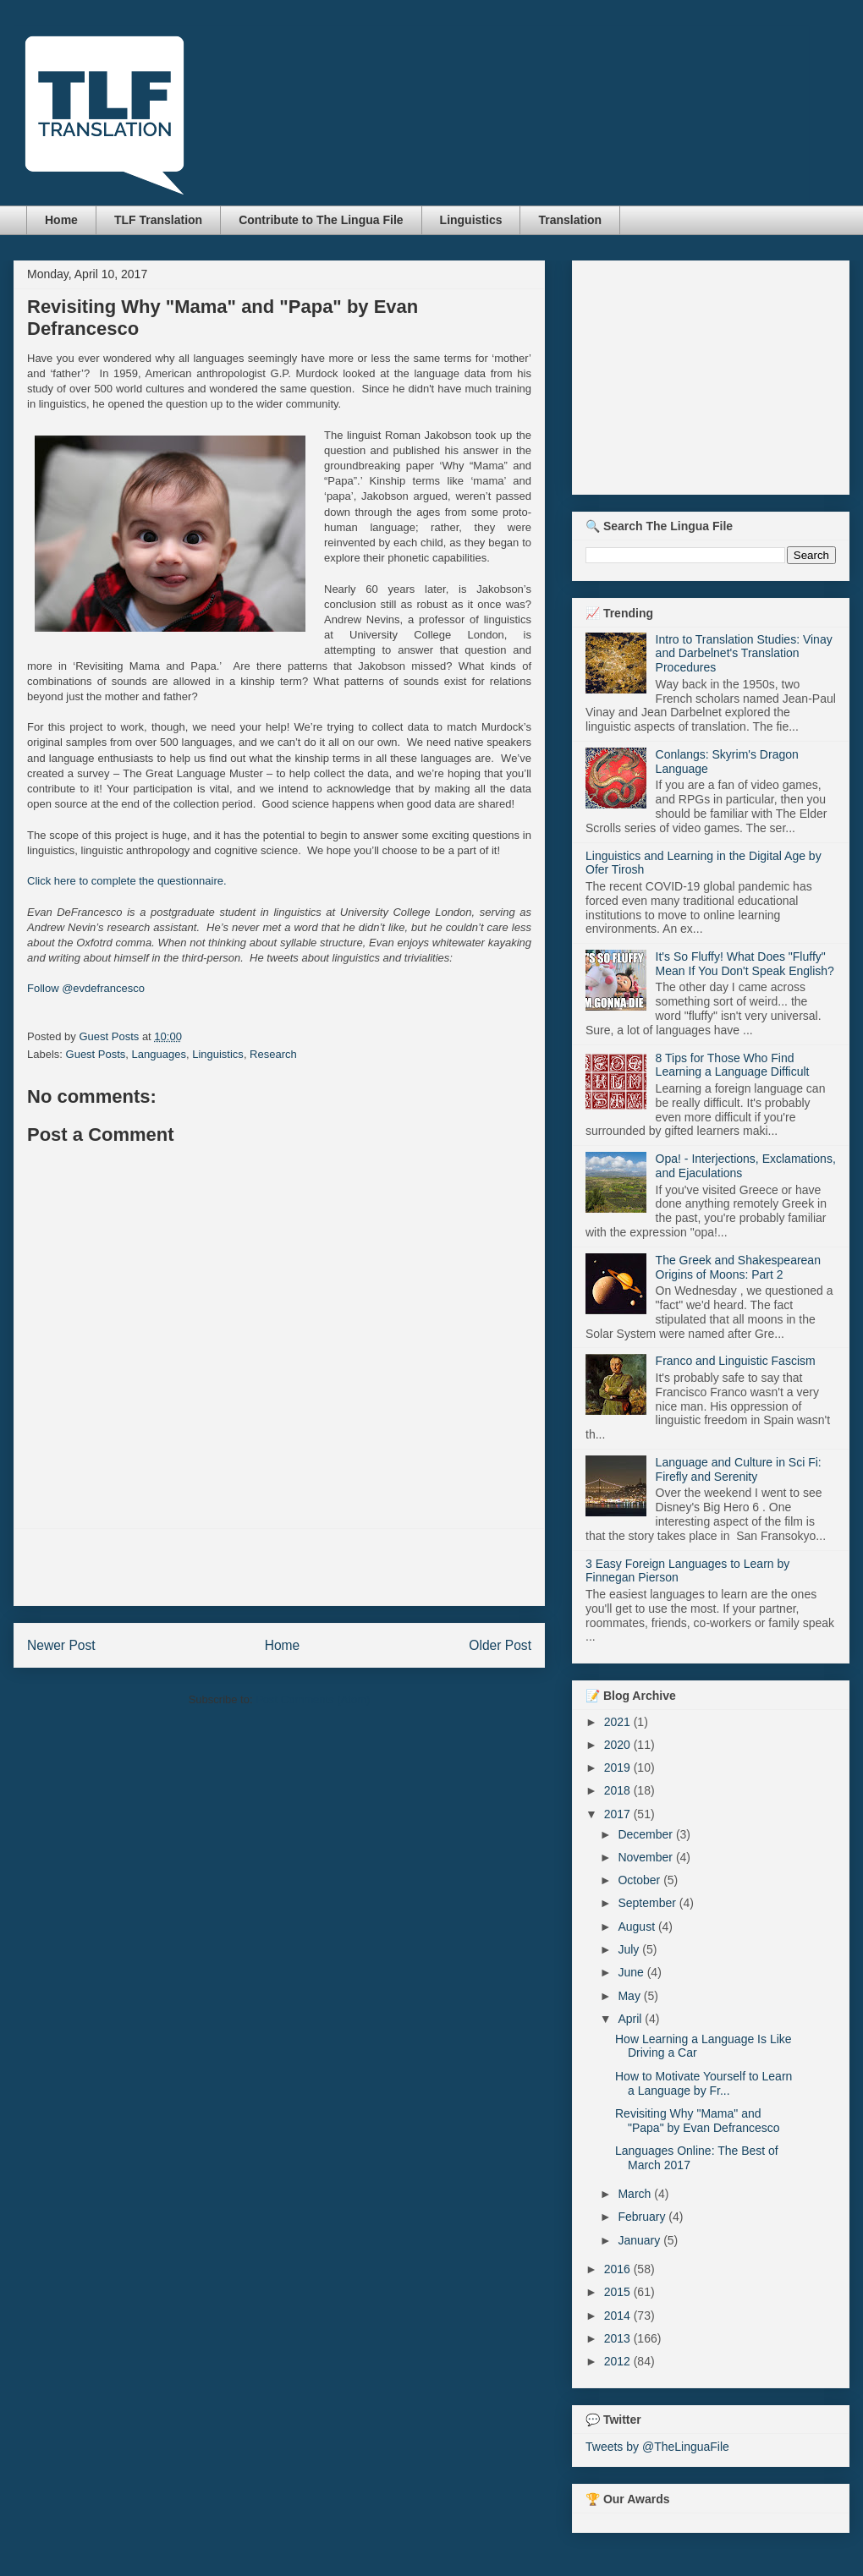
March (636, 2194)
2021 (619, 1722)
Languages (159, 1054)
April (631, 2018)
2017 (619, 1814)
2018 (619, 1790)
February (643, 2216)
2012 (619, 2361)
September (648, 1903)
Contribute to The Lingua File (321, 220)
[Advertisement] (279, 1567)
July (630, 1949)
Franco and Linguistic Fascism (736, 1360)
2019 (619, 1767)
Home (61, 220)
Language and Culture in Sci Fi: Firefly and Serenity (739, 1469)
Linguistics (471, 220)
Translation (570, 220)
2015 (619, 2292)
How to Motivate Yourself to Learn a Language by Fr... (703, 2083)
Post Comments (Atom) (313, 1699)
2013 (619, 2338)
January (640, 2240)
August (637, 1926)
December (646, 1834)
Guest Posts (96, 1054)
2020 (619, 1744)
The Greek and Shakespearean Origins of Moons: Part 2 (738, 1267)
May (630, 1996)
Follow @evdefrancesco (86, 988)
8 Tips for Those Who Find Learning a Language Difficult (733, 1065)
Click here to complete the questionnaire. (127, 880)
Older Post (500, 1645)
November (646, 1857)
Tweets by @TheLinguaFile (657, 2446)
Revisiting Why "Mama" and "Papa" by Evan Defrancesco (697, 2121)
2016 (619, 2269)
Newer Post (61, 1645)
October (640, 1880)
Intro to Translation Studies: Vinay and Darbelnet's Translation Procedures (744, 654)
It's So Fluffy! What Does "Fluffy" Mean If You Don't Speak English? (745, 964)
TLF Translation (158, 220)
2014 (619, 2315)
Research (273, 1054)
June (632, 1972)
